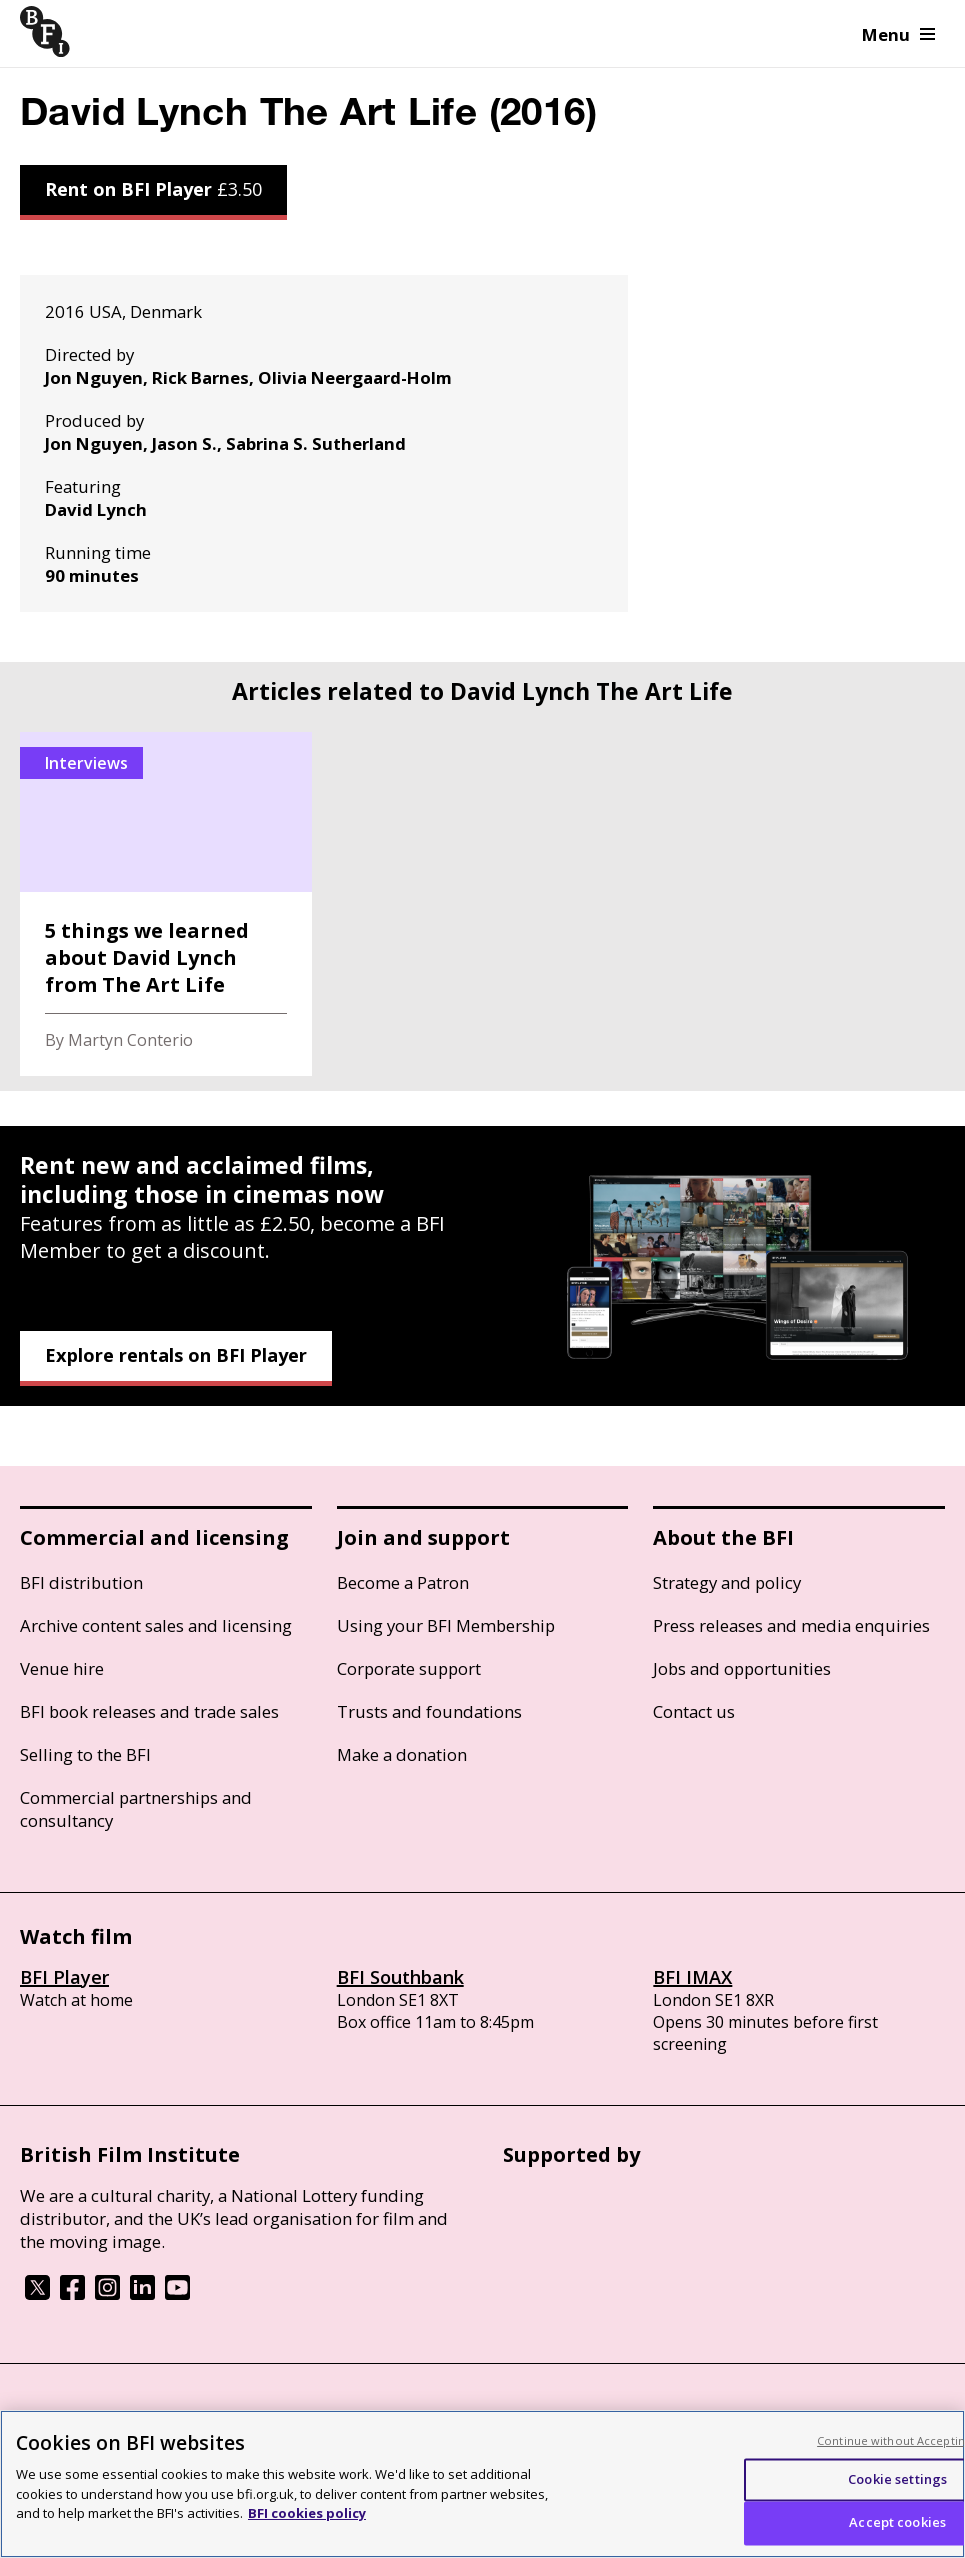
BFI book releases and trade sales (149, 1711)
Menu (898, 34)
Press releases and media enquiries (791, 1625)
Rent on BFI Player (153, 189)
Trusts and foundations (429, 1711)
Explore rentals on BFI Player (176, 1355)
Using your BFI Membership (446, 1625)
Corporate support (409, 1668)
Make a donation (402, 1754)
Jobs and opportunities (742, 1668)
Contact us (694, 1711)
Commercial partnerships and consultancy (136, 1809)
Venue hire (62, 1668)
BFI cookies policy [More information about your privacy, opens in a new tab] (307, 2513)
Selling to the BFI (85, 1754)
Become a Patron (403, 1582)
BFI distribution (81, 1582)
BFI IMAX (692, 1977)
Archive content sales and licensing (156, 1625)
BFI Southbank (400, 1977)
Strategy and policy (727, 1582)
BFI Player (64, 1977)
